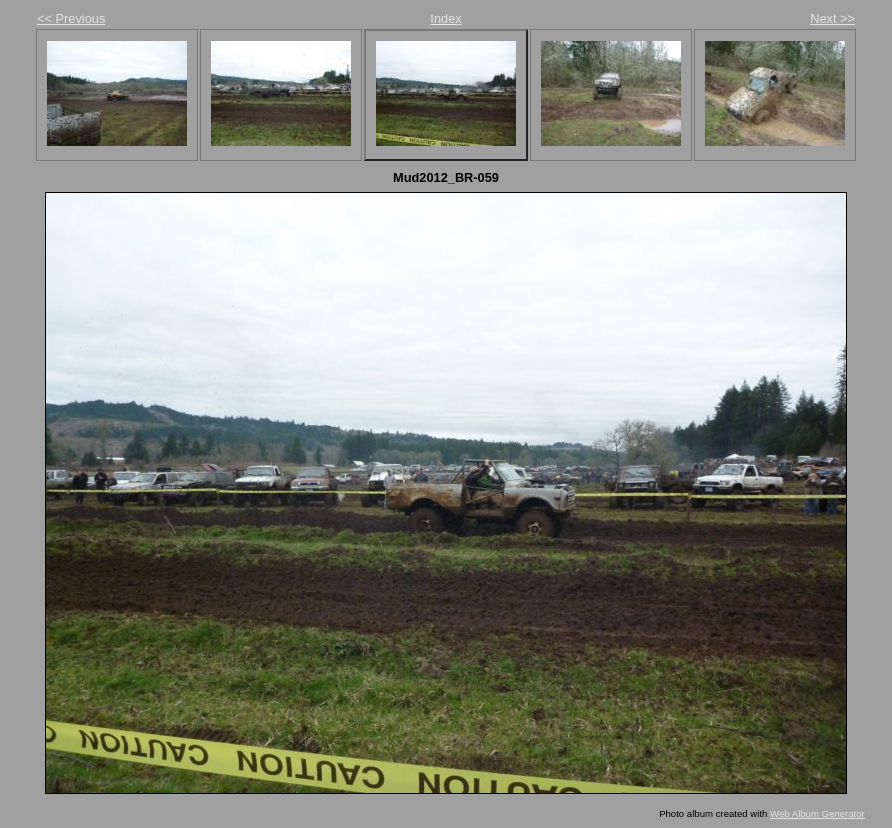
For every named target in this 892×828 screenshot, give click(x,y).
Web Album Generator (817, 813)
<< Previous (71, 18)
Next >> (832, 18)
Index (445, 18)
